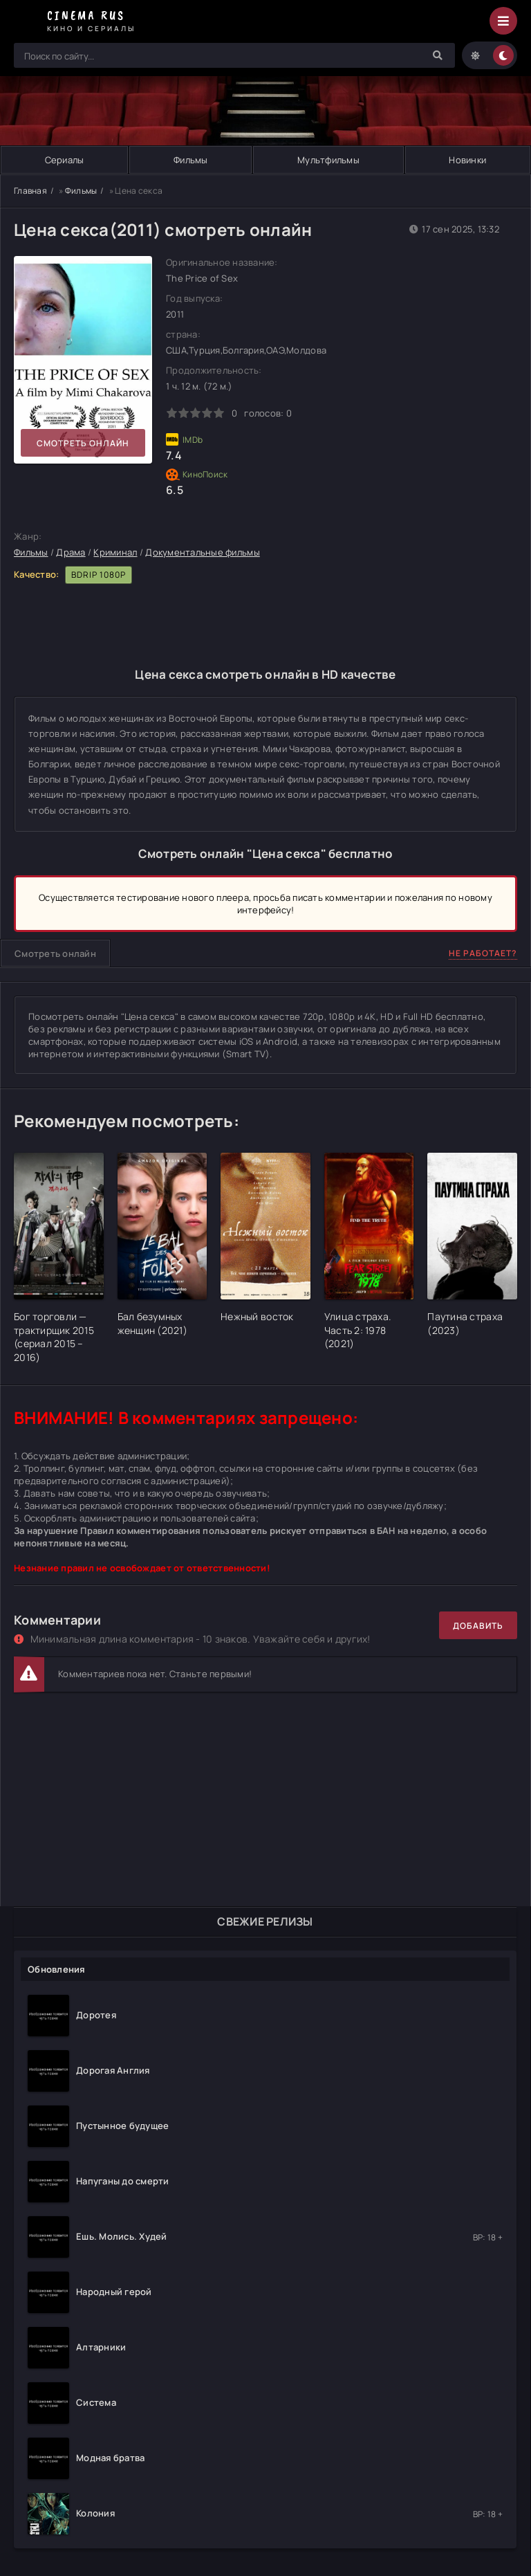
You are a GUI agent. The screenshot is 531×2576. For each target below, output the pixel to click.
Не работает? (483, 953)
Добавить (478, 1626)
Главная (30, 191)
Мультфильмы (328, 160)
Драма (70, 552)
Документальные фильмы (202, 552)
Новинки (467, 160)
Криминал (115, 552)
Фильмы (191, 160)
